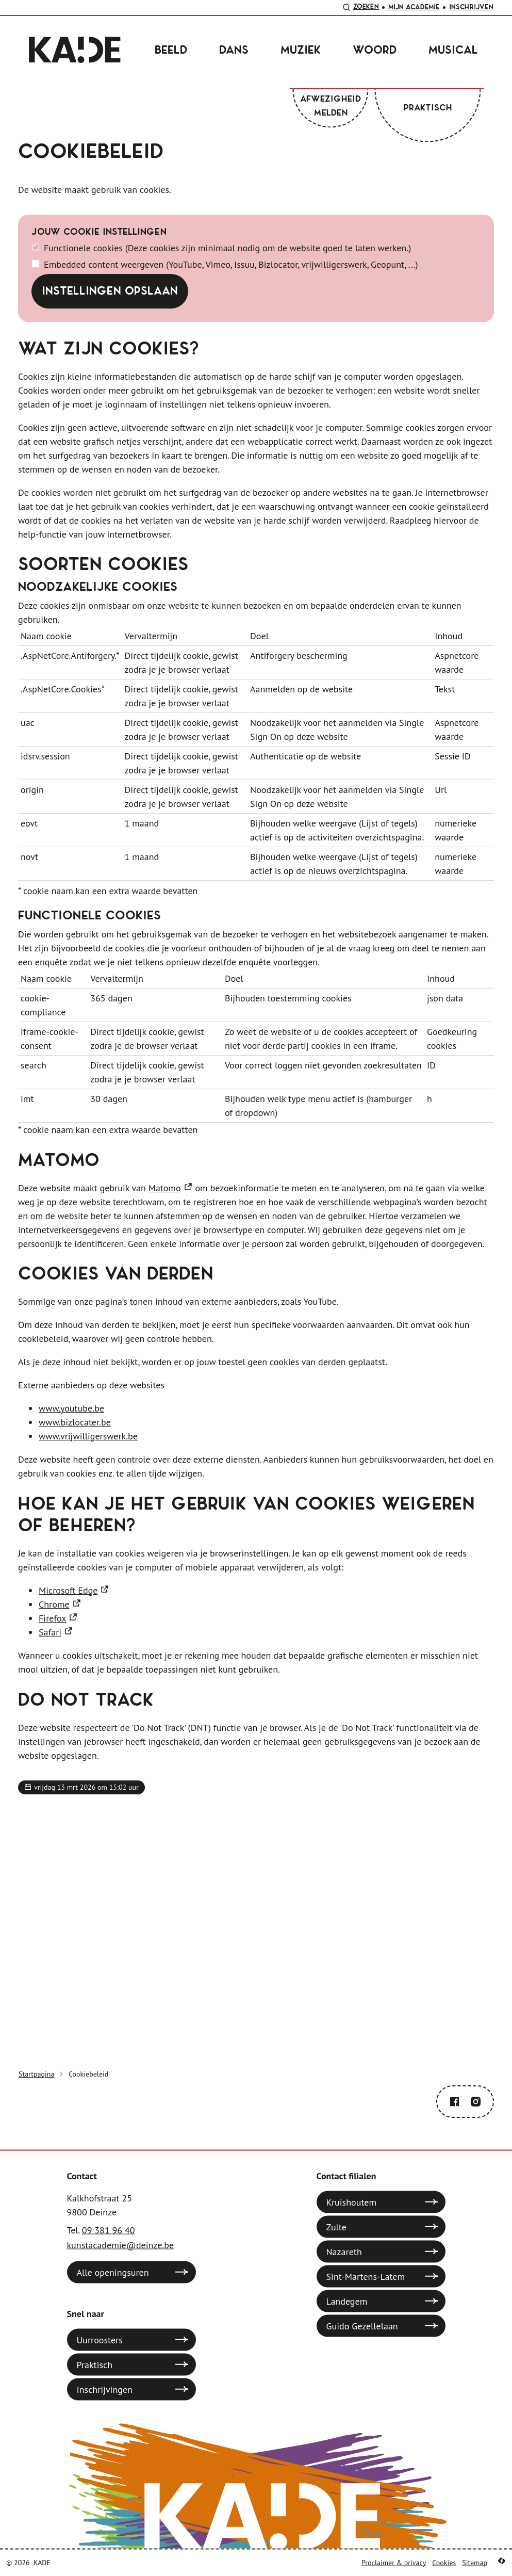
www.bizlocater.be (75, 1422)
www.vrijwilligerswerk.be (88, 1436)
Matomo (164, 1188)
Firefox (52, 1618)
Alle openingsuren (113, 2272)
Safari (50, 1632)
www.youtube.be (71, 1408)
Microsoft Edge (68, 1590)
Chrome (54, 1604)
